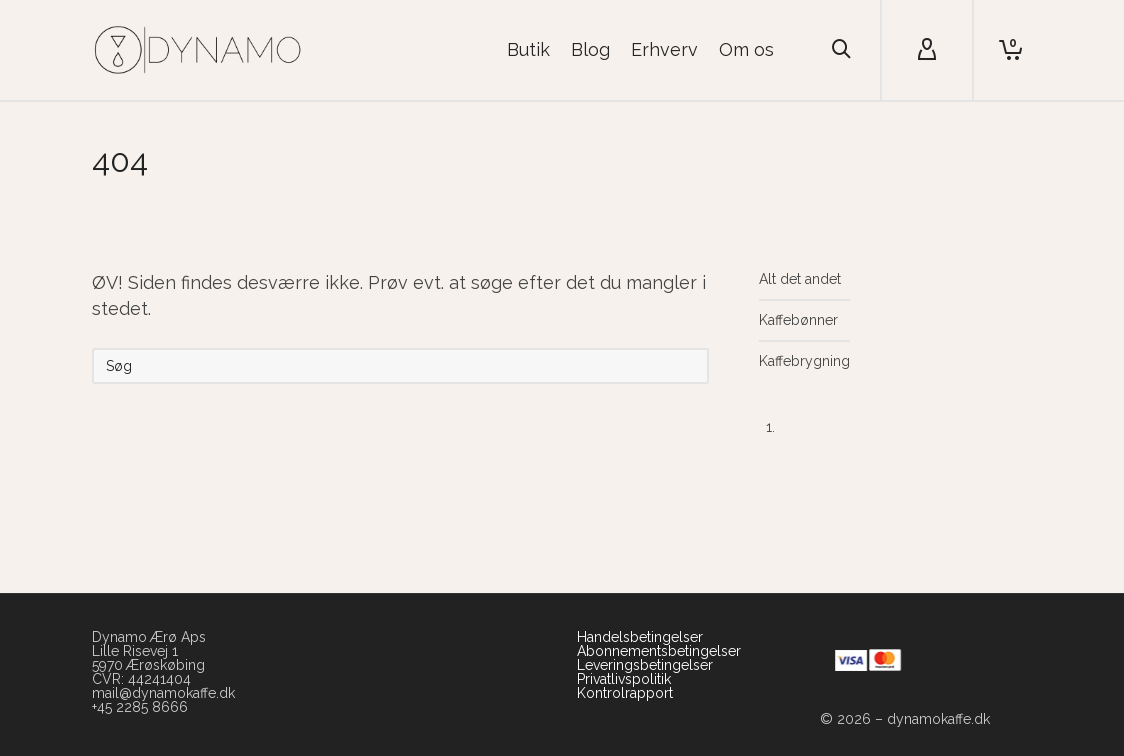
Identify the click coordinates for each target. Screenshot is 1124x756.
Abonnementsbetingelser (659, 651)
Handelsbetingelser (640, 637)
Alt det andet (800, 279)
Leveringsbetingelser (645, 665)
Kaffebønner (798, 320)
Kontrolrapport (625, 693)
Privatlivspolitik (624, 679)
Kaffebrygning (804, 361)
